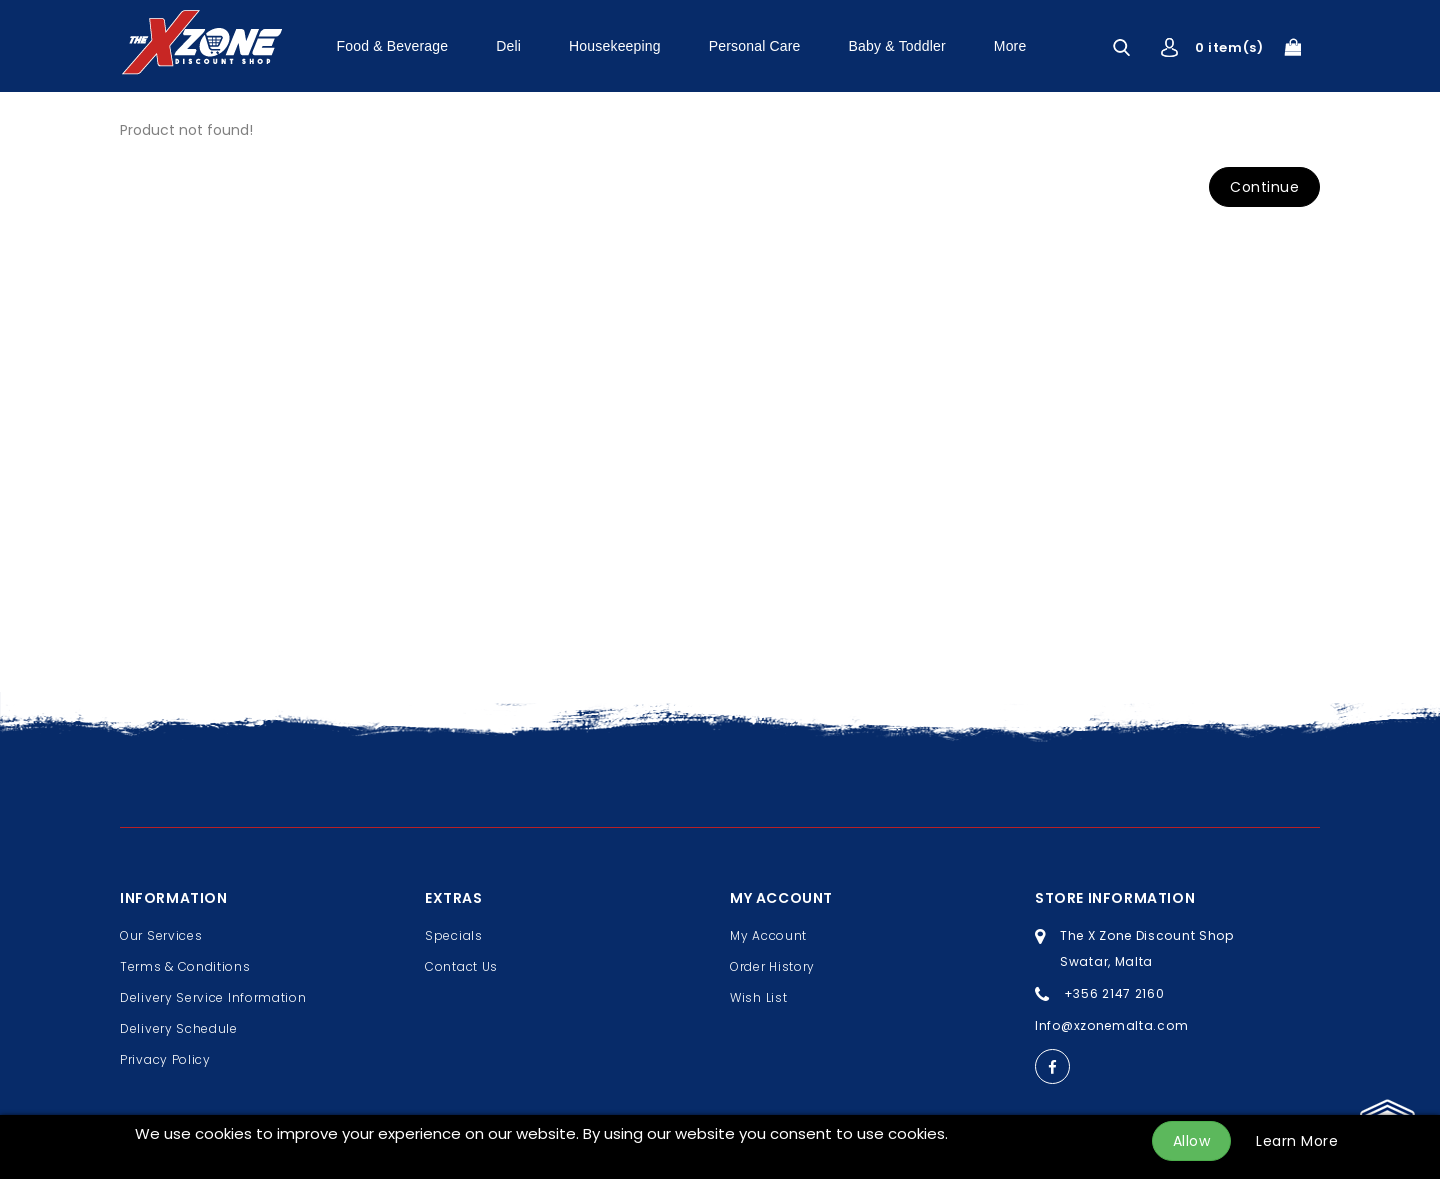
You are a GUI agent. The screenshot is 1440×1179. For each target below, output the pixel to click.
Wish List (758, 997)
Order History (772, 966)
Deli (508, 46)
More (1010, 46)
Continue (1264, 187)
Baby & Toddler (897, 46)
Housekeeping (615, 46)
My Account (768, 935)
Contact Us (461, 966)
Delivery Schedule (179, 1028)
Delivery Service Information (213, 997)
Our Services (161, 935)
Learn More (1297, 1141)
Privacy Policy (165, 1059)
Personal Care (755, 46)
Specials (454, 935)
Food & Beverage (393, 46)
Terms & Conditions (185, 966)
